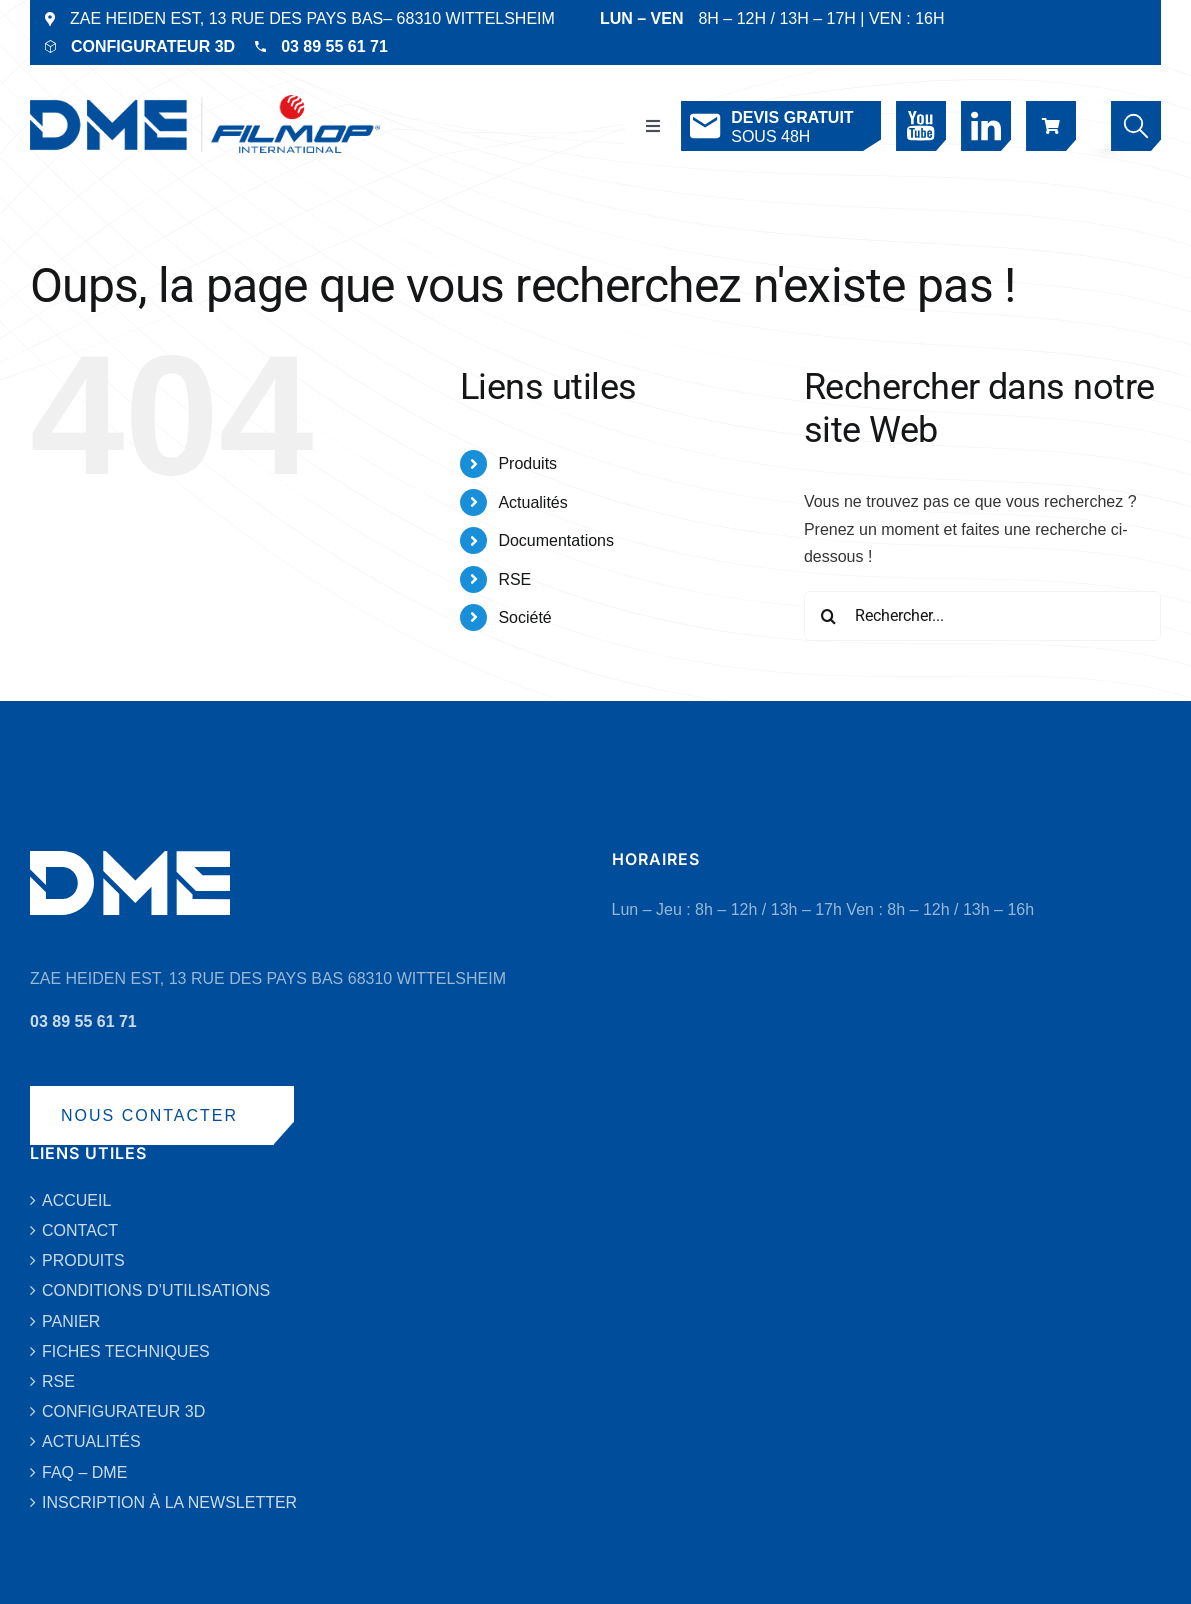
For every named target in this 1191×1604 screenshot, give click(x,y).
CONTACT (80, 1230)
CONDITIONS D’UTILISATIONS (156, 1290)
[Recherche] (829, 616)
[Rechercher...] (982, 616)
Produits (527, 463)
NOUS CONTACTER (149, 1115)
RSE (514, 579)
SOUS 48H (769, 126)
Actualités (532, 502)
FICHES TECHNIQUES (126, 1351)
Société (524, 617)
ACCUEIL (76, 1200)
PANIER (71, 1321)
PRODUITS (83, 1260)
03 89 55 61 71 (334, 46)
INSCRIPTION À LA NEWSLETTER (169, 1502)
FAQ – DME (84, 1472)
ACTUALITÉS (91, 1441)
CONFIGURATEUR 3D (153, 46)
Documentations (556, 540)
